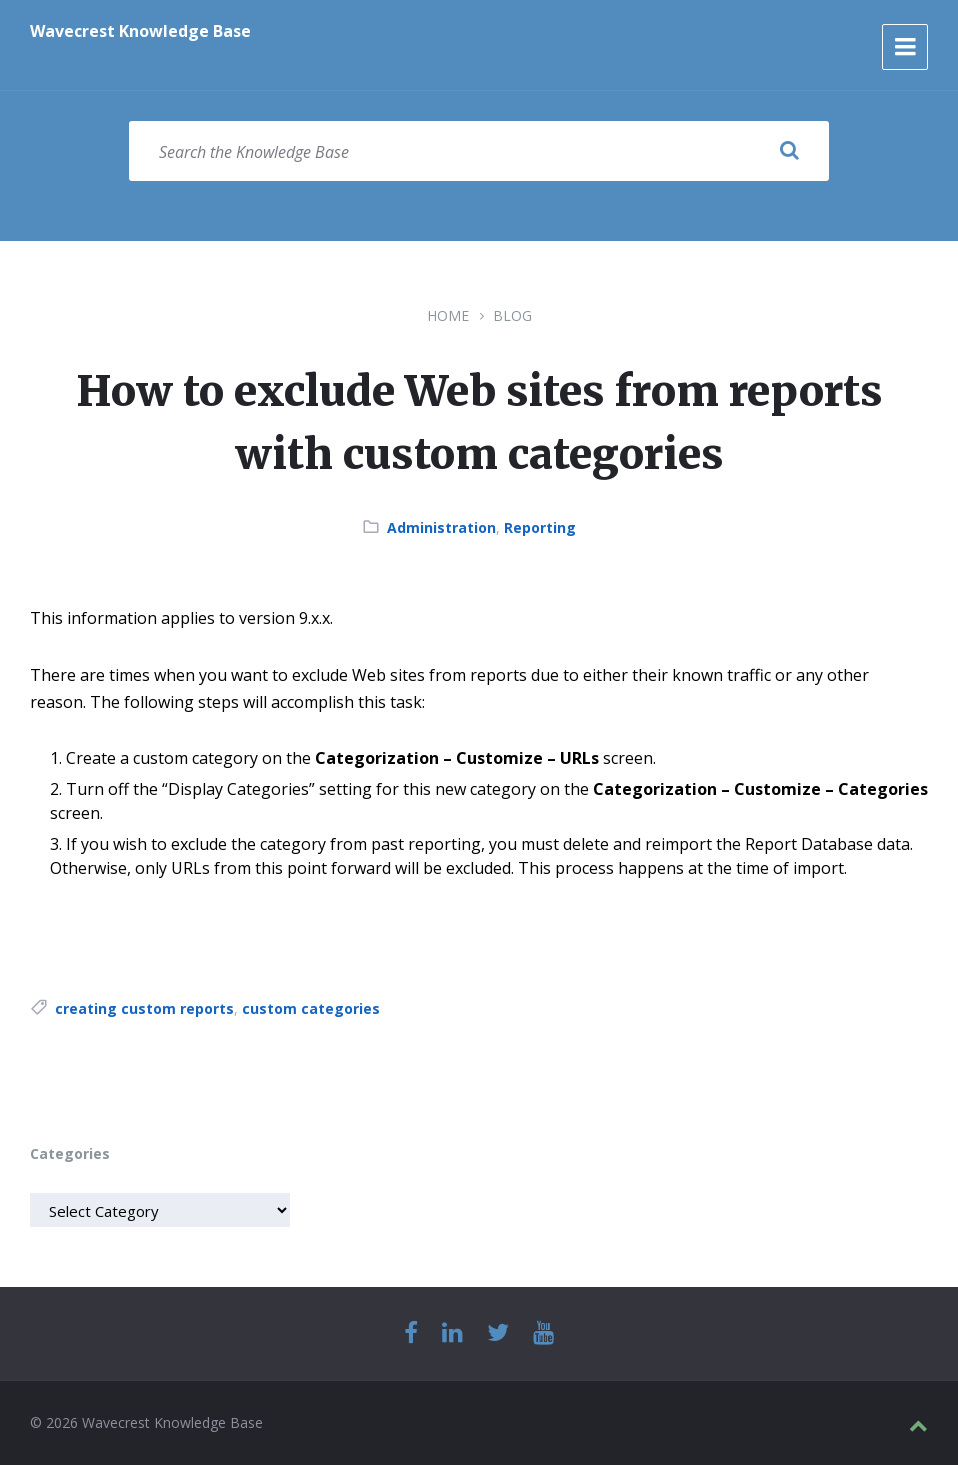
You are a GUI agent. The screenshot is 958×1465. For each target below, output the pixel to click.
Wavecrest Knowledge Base (140, 31)
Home (448, 315)
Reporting (540, 527)
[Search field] (479, 151)
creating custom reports (144, 1008)
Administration (441, 527)
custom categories (311, 1008)
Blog (512, 315)
